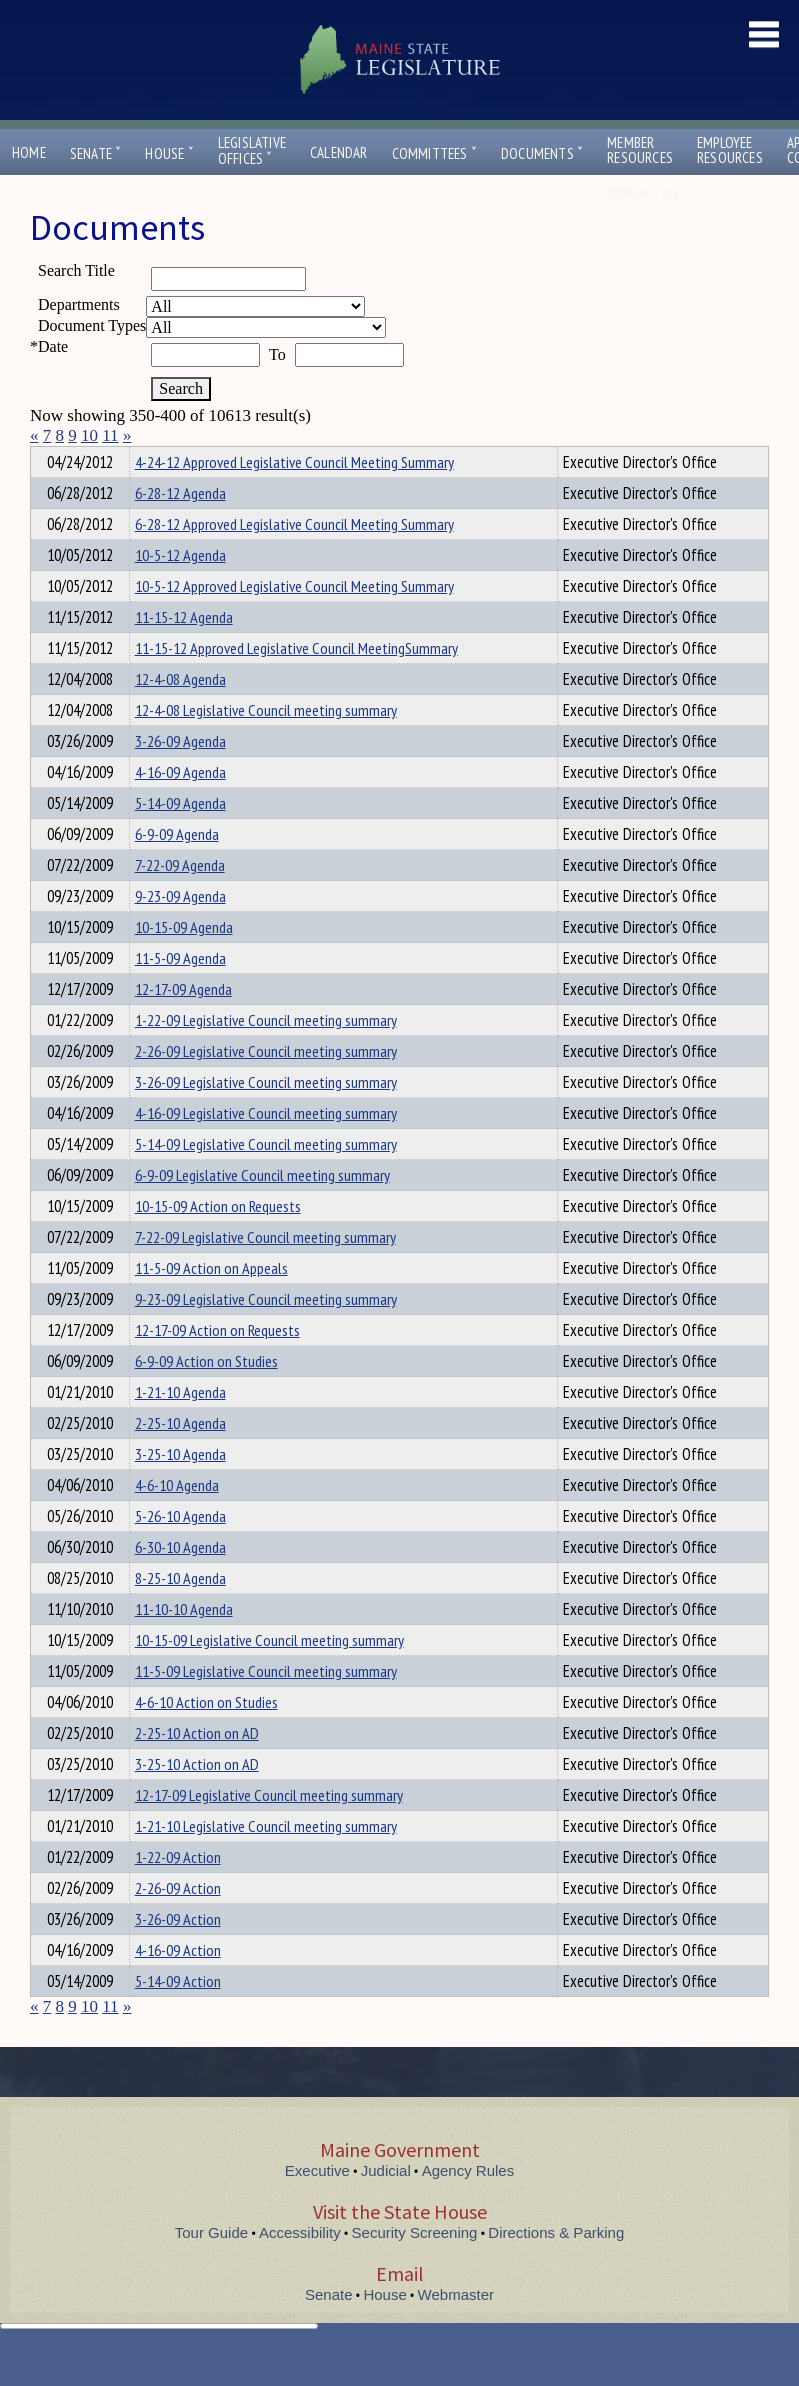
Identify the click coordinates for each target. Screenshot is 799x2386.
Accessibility (300, 2268)
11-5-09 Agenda (180, 994)
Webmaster (456, 2330)
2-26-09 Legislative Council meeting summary (266, 1087)
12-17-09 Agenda (183, 1025)
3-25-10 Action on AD (197, 1800)
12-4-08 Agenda (180, 715)
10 (89, 435)
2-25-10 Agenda (180, 1459)
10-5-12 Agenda (180, 591)
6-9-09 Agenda (177, 870)
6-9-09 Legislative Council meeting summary (262, 1211)
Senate (96, 153)
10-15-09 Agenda (184, 963)
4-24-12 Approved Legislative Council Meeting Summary (294, 498)
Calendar (339, 152)
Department (165, 459)
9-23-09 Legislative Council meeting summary (266, 1335)
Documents (542, 153)
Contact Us (648, 193)
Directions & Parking (556, 2268)
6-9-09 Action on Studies (206, 1397)
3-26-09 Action (178, 1955)
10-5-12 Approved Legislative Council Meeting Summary (294, 622)
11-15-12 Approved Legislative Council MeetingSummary (296, 684)
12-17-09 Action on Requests (217, 1366)
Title (46, 459)
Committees (434, 153)
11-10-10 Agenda (184, 1645)
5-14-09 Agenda (180, 839)
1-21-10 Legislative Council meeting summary (266, 1862)
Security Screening (415, 2268)
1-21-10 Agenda (180, 1428)
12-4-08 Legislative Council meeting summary (266, 746)
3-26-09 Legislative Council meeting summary (266, 1118)
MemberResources (640, 150)
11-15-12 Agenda (184, 653)
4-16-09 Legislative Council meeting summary (266, 1149)
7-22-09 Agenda (180, 901)
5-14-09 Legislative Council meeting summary (266, 1180)
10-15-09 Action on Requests (218, 1242)
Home (29, 152)
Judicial (386, 2206)
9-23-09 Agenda (180, 932)
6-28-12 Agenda (180, 529)
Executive (317, 2206)
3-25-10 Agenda (180, 1490)
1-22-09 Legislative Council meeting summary (266, 1056)
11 (110, 435)
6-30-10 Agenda (180, 1583)
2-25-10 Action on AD (197, 1769)
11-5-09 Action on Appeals (211, 1304)
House (169, 153)
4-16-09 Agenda (180, 808)
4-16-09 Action (178, 1986)
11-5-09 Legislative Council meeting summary (266, 1707)
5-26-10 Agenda (180, 1552)
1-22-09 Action (178, 1893)
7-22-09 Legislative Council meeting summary (265, 1273)
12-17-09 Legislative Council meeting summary (269, 1831)
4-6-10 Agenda (177, 1521)
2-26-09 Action (178, 1924)
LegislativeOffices (252, 151)
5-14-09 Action (178, 2017)
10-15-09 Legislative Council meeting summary (269, 1676)
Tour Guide (211, 2268)
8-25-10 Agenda (180, 1614)
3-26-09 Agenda (180, 777)
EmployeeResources (730, 150)
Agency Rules (468, 2206)
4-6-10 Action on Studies (206, 1738)
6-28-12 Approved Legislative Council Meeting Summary (294, 560)
